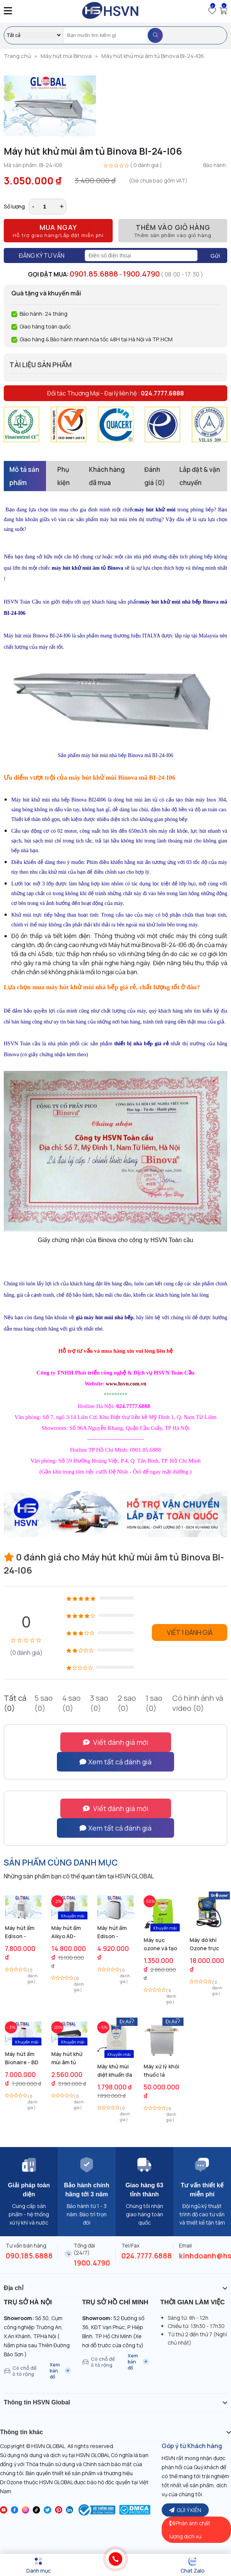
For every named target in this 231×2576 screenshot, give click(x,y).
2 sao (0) (127, 1703)
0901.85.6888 (94, 274)
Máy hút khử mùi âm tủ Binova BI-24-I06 (152, 56)
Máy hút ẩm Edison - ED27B (19, 1932)
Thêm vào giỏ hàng (172, 231)
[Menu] (38, 2565)
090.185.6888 (29, 2256)
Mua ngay (58, 231)
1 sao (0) (153, 1703)
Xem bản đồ (60, 2371)
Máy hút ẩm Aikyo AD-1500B (66, 1932)
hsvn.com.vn (132, 1384)
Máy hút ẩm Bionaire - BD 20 (21, 2058)
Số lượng (14, 206)
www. (112, 1384)
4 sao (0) (71, 1703)
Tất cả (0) (15, 1703)
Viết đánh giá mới (115, 1742)
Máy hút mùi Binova (66, 56)
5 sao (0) (43, 1703)
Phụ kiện (63, 476)
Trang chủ (17, 56)
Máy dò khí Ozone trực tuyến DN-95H (208, 1944)
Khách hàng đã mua (107, 476)
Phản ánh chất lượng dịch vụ (189, 2530)
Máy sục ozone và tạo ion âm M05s (160, 1944)
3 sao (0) (99, 1703)
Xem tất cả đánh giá (115, 1761)
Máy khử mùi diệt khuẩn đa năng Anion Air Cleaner (114, 2071)
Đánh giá (154, 476)
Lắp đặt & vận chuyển (199, 476)
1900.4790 (141, 274)
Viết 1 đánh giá (190, 1632)
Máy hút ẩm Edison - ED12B (112, 1932)
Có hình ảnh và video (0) (197, 1703)
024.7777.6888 (146, 2256)
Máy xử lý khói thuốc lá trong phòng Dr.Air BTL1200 (161, 2071)
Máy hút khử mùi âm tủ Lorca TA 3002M (67, 2058)
